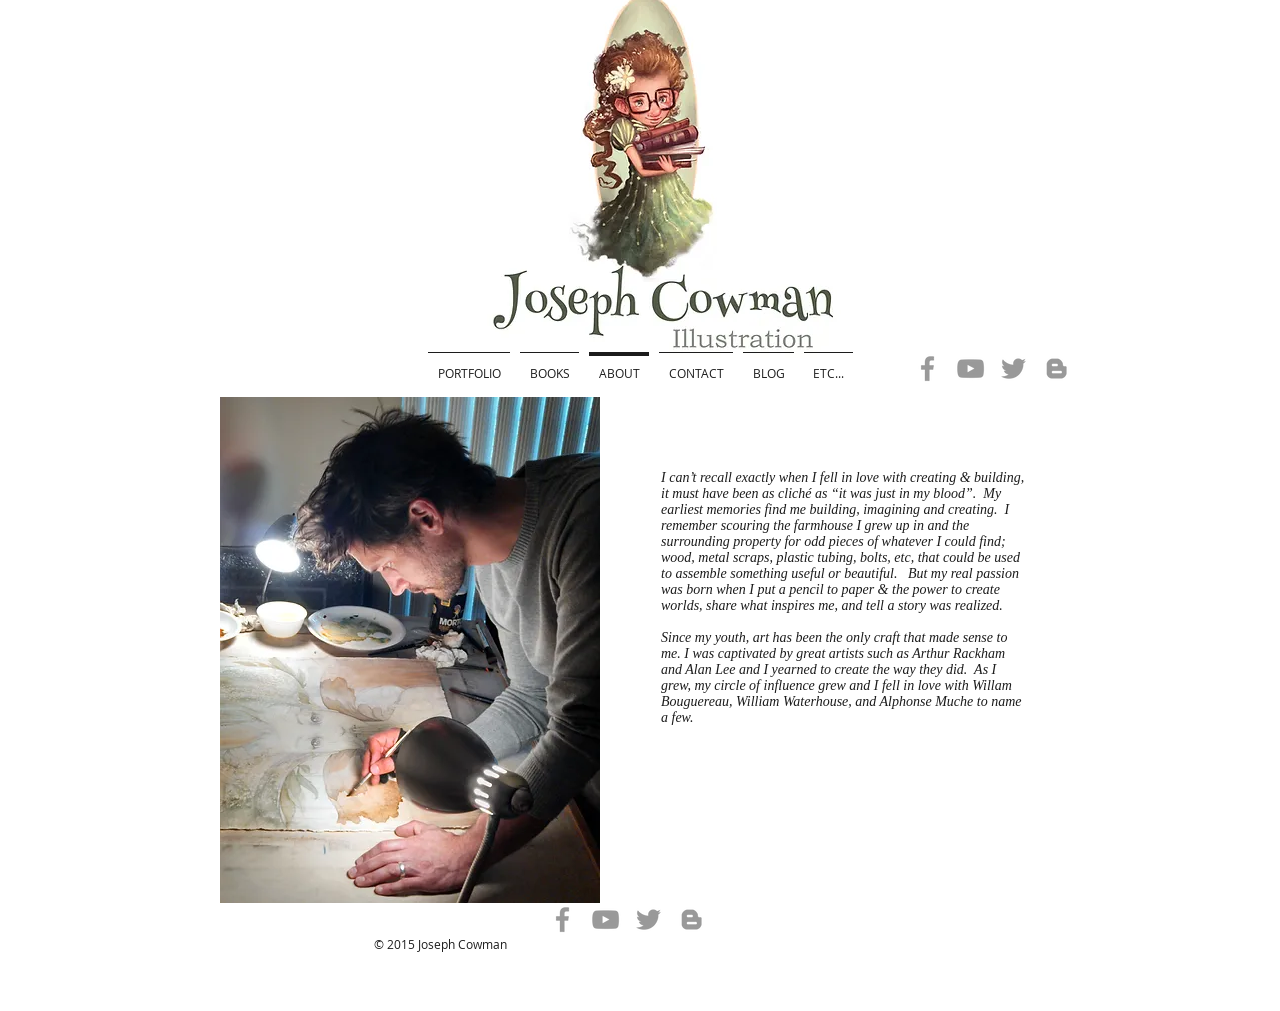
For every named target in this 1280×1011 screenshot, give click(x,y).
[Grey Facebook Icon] (927, 368)
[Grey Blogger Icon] (1056, 368)
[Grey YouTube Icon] (970, 368)
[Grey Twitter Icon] (1013, 368)
